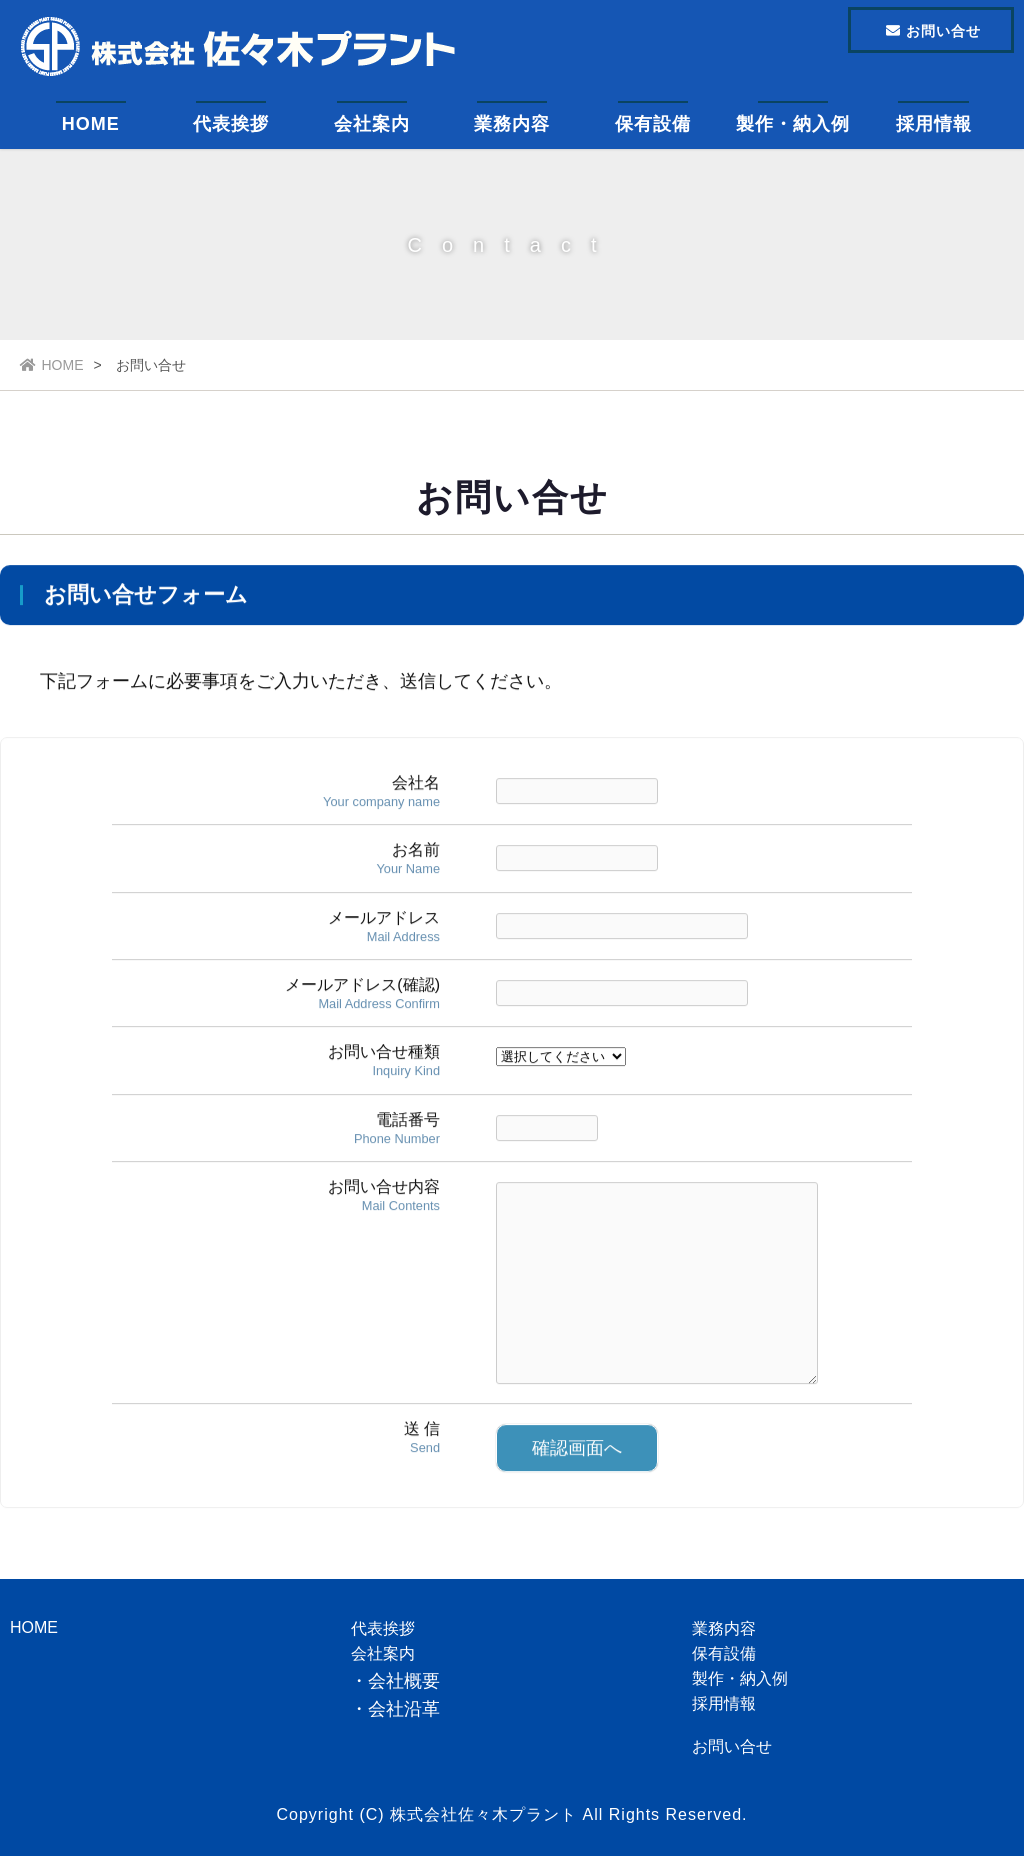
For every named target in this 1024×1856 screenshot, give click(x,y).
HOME (91, 125)
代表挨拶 (231, 125)
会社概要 (404, 1681)
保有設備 (653, 125)
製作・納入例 (793, 125)
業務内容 (512, 125)
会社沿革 (404, 1709)
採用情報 (934, 125)
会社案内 (372, 125)
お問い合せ (732, 1746)
